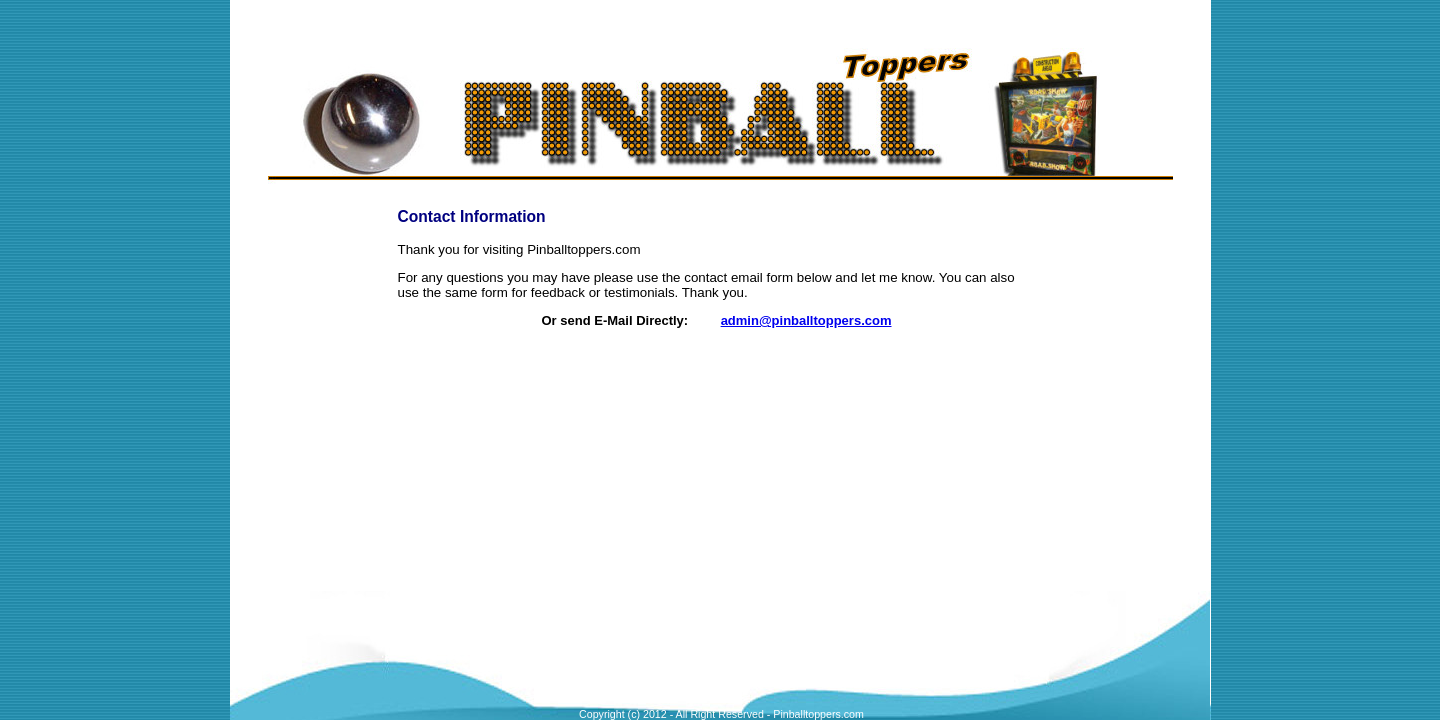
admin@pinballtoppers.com (806, 320)
